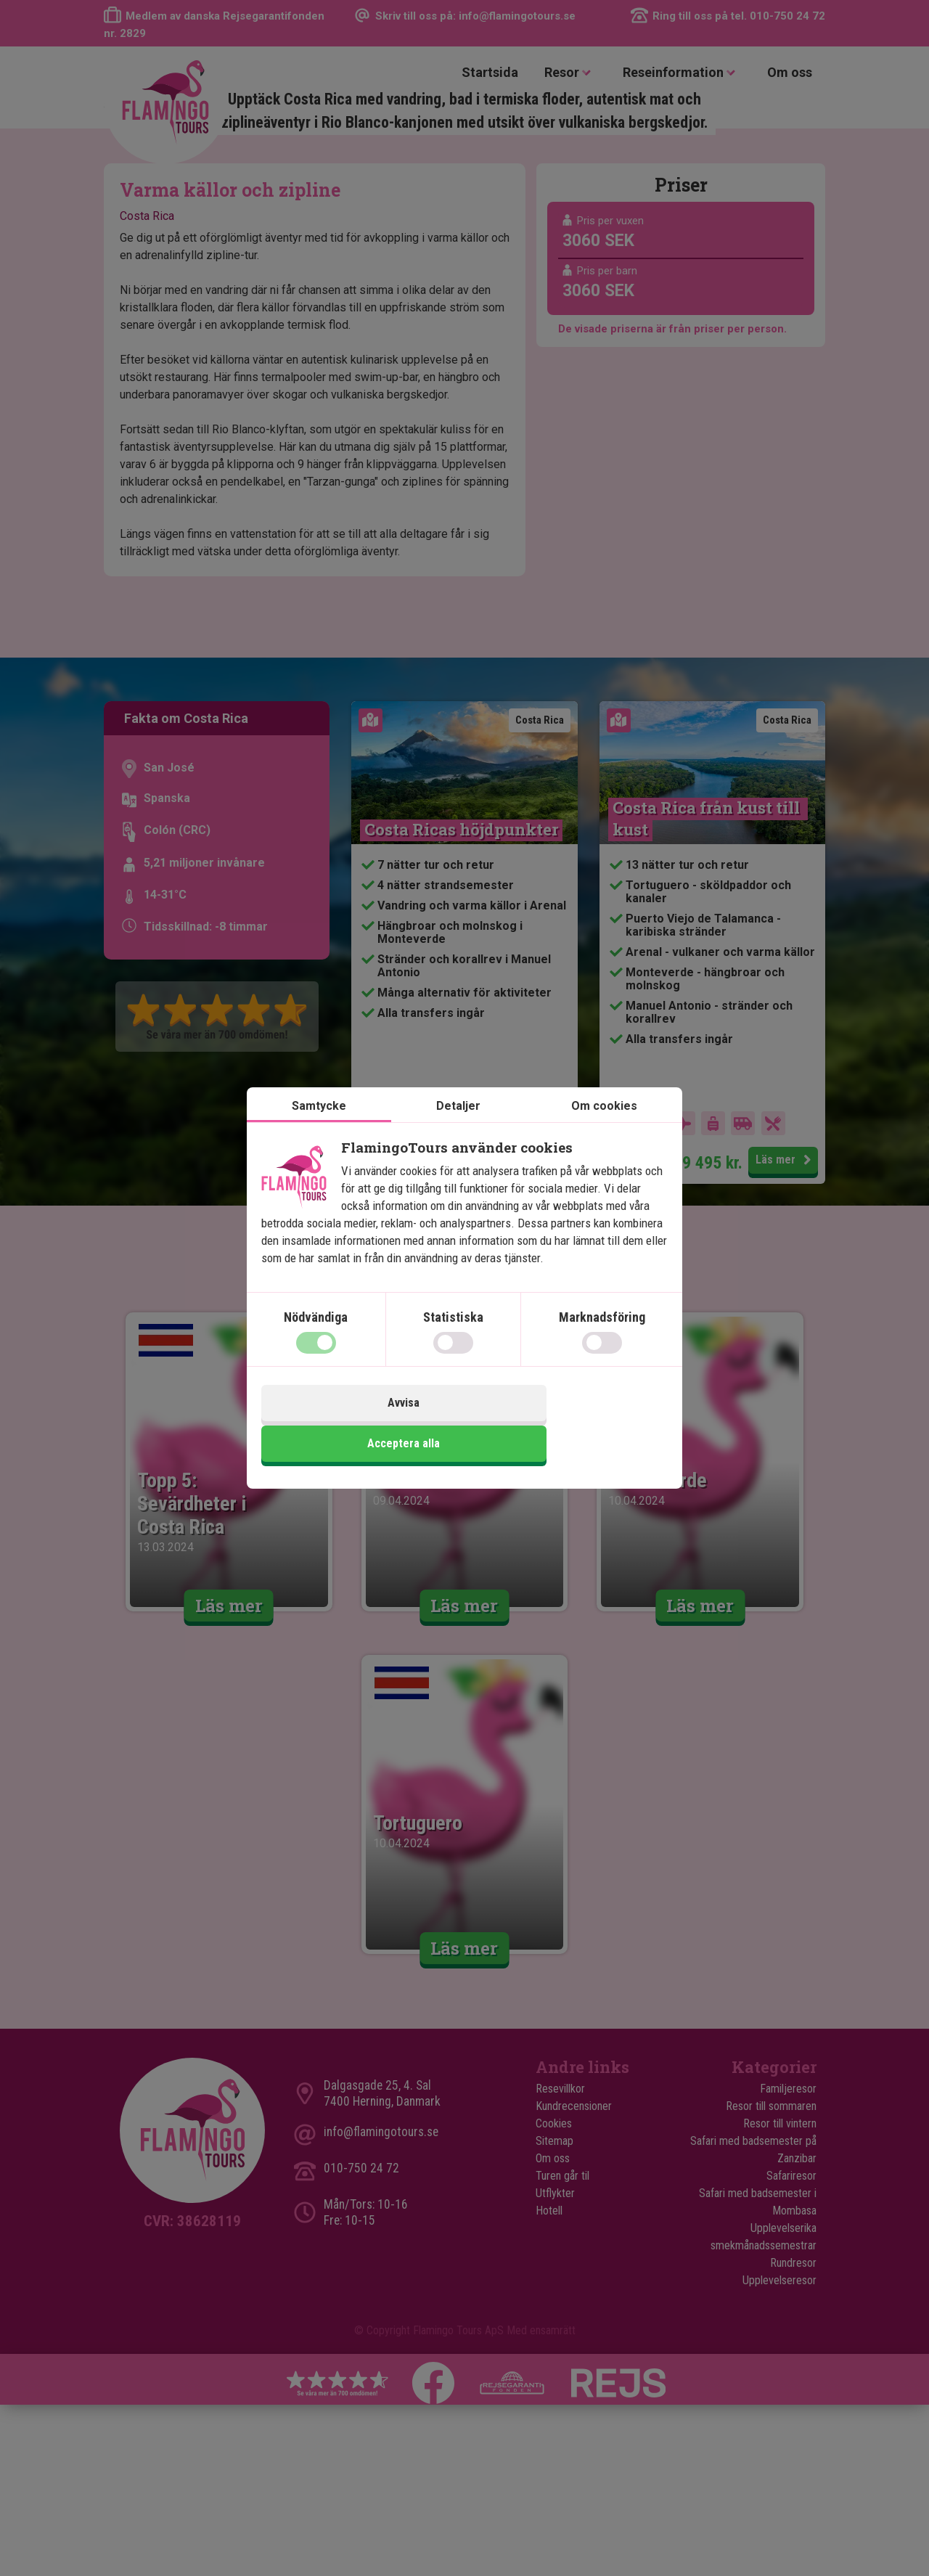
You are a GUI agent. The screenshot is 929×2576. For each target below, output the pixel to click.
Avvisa (361, 1425)
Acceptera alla (568, 1425)
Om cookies (604, 1129)
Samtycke (319, 1129)
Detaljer (458, 1129)
